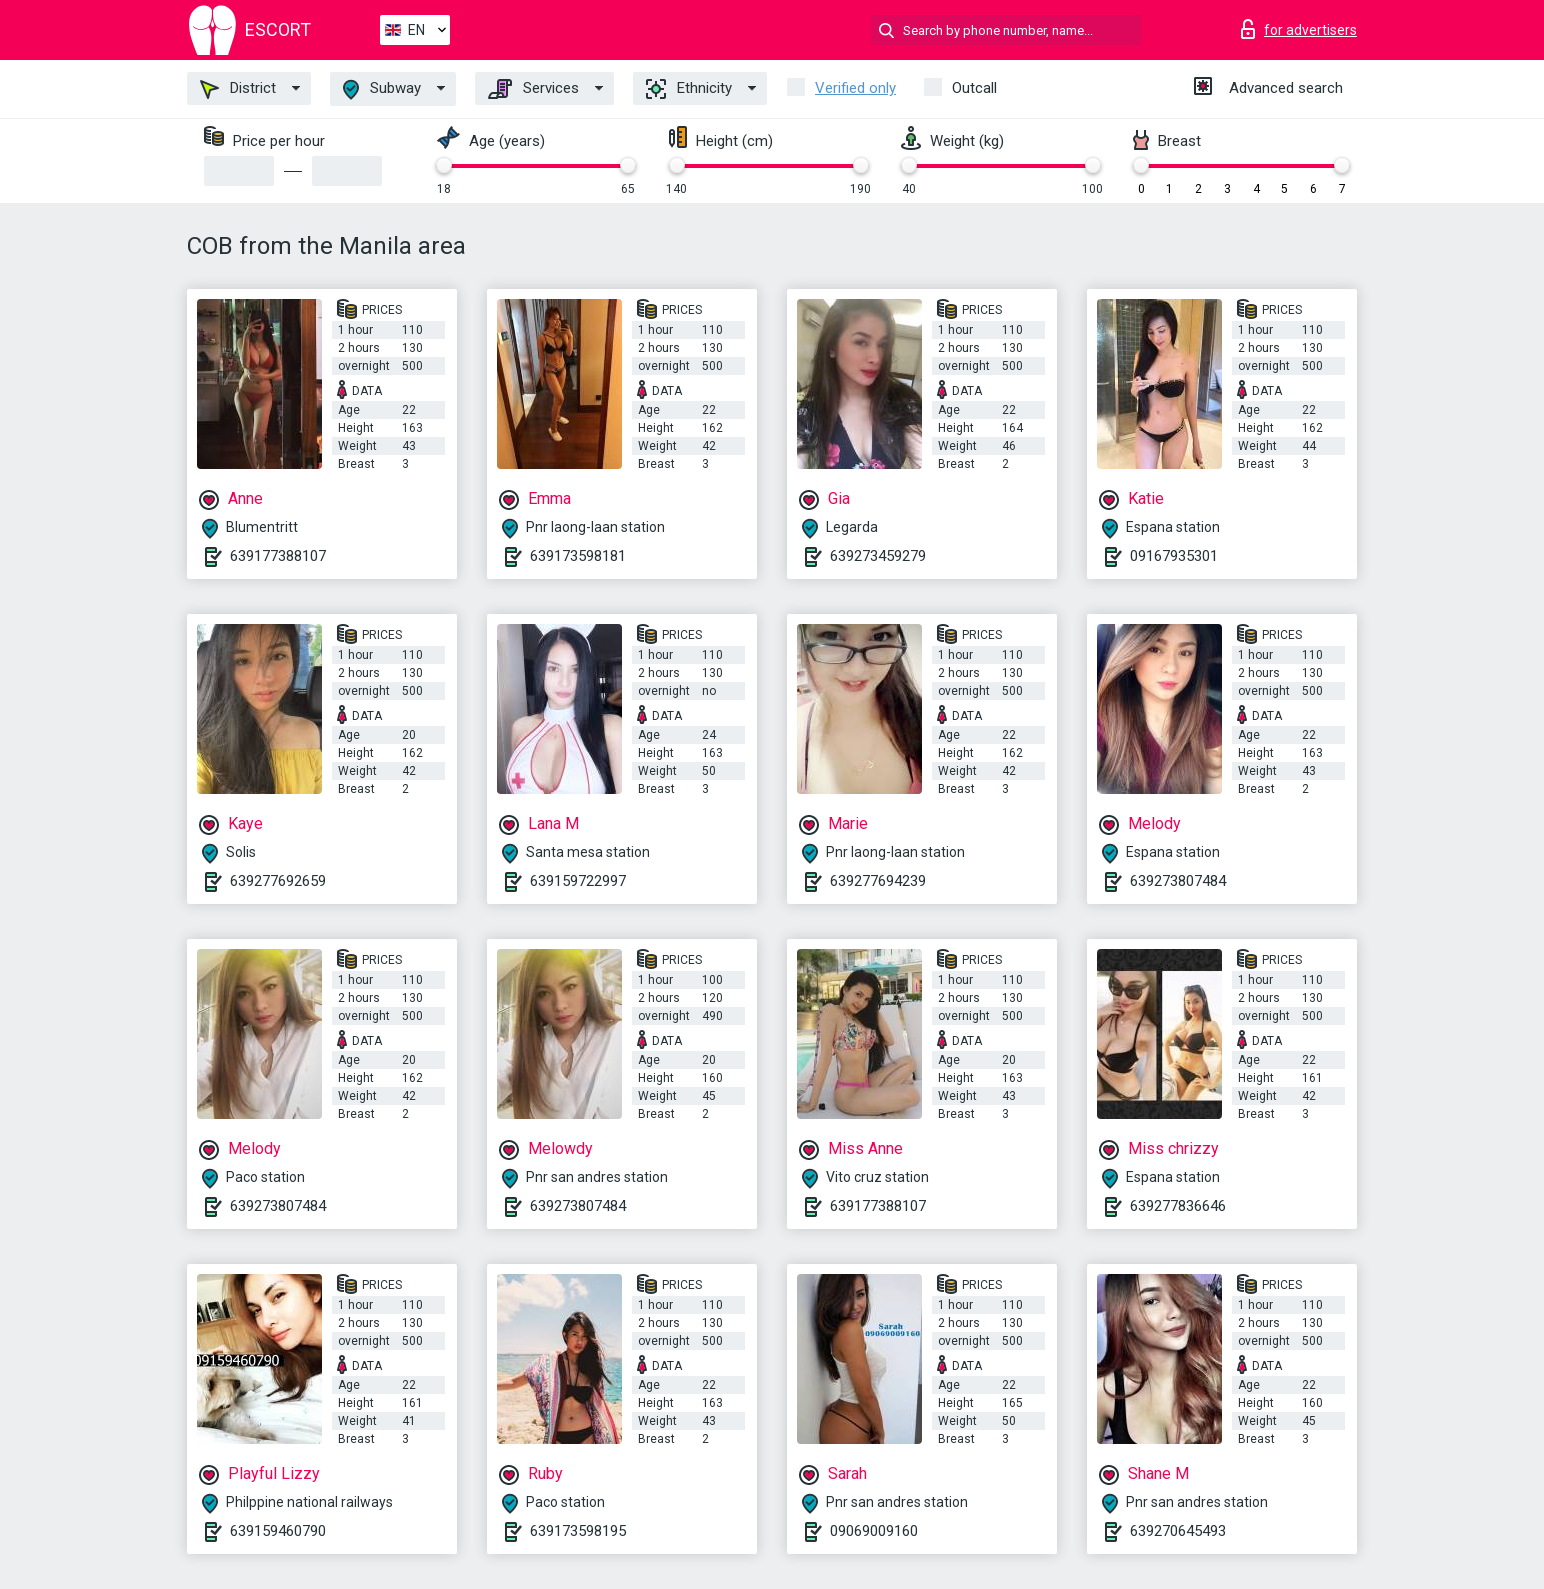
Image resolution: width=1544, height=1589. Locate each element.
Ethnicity (689, 89)
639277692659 (278, 881)
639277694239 (878, 881)
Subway (382, 89)
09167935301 (1174, 556)
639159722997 (578, 881)
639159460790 (278, 1531)
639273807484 (1178, 881)
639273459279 (878, 556)
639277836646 (1178, 1206)
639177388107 (278, 556)
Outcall (974, 88)
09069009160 (874, 1531)
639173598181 (578, 556)
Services (533, 89)
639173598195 (578, 1531)
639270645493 (1178, 1531)
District (238, 89)
